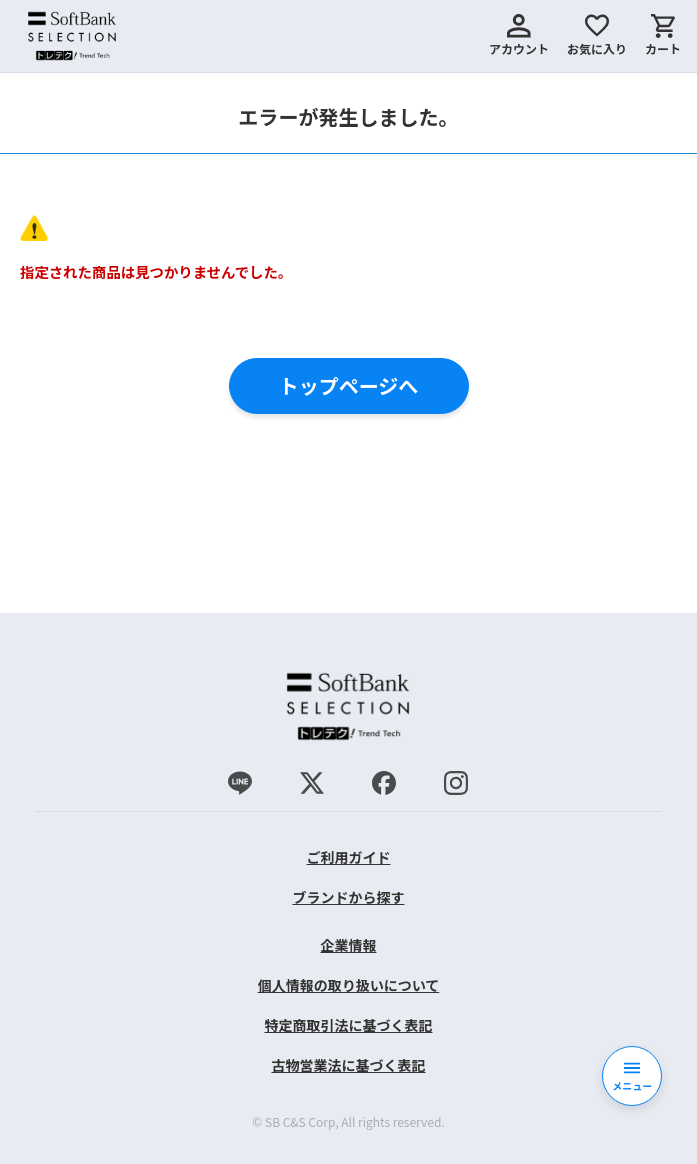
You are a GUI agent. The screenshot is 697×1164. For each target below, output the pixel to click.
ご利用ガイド (348, 857)
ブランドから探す (348, 897)
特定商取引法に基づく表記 (348, 1025)
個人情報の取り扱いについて (349, 985)
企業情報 (348, 945)
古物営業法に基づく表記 (348, 1065)
